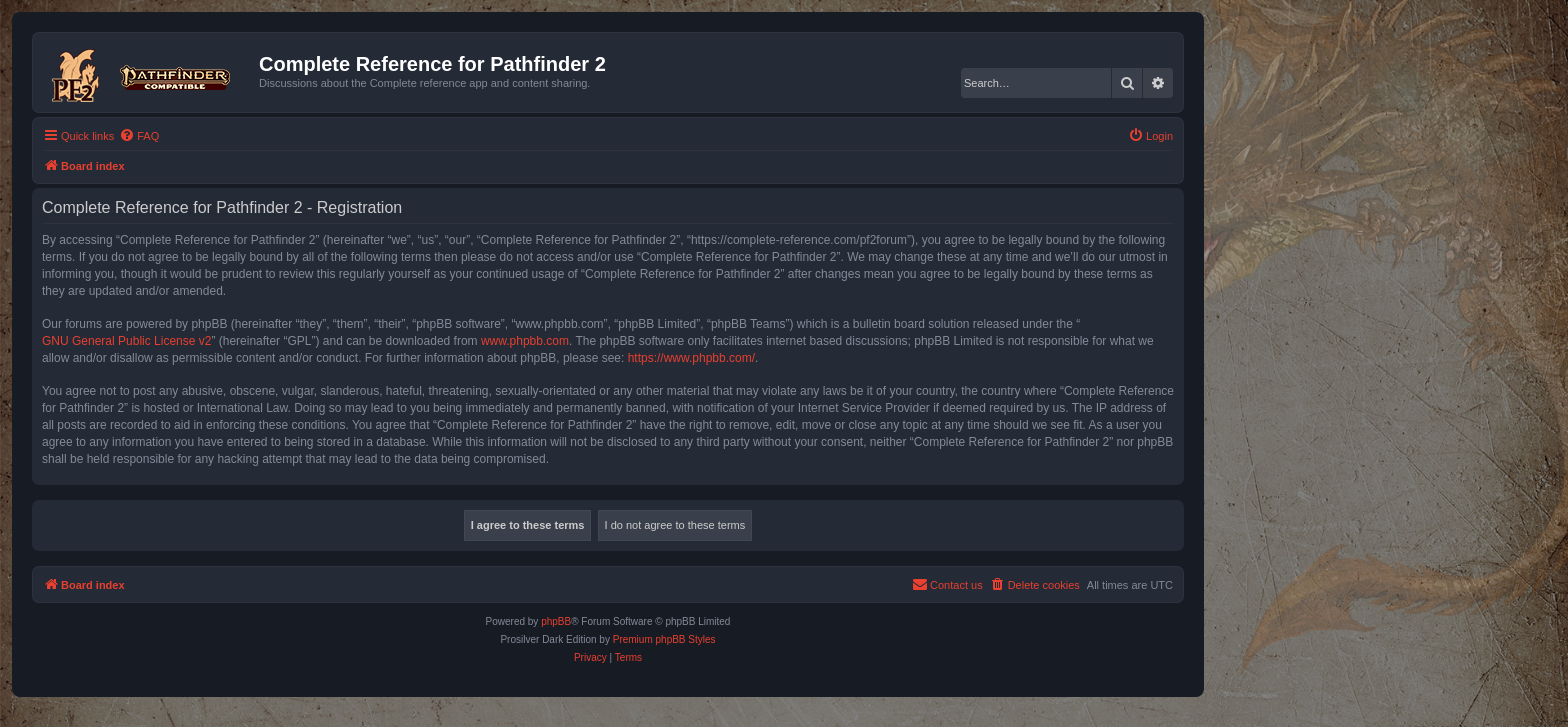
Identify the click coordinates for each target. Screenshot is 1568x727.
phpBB (556, 621)
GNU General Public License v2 (126, 341)
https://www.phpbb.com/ (691, 358)
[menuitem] (139, 136)
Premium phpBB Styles (664, 639)
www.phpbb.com (525, 341)
